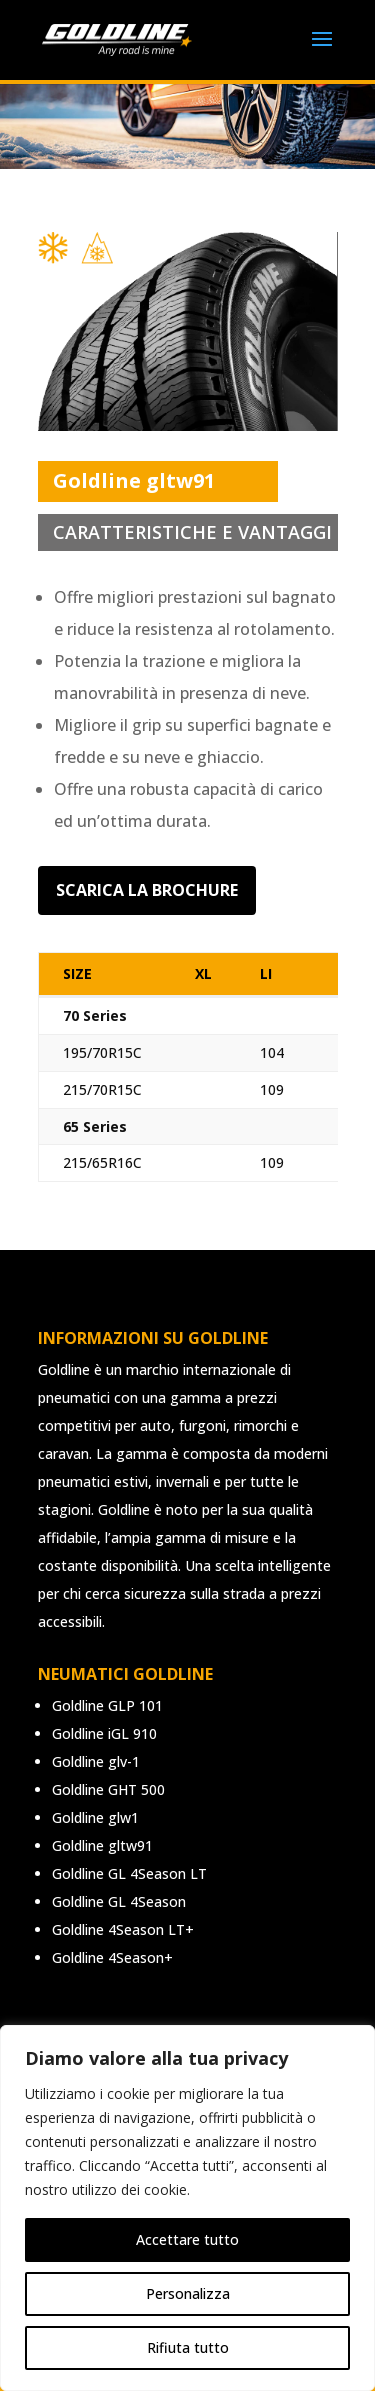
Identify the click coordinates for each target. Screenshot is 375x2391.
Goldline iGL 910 (104, 1733)
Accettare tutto (187, 2239)
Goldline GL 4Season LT (129, 1873)
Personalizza (188, 2293)
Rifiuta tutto (188, 2347)
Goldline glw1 (95, 1817)
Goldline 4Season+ (112, 1957)
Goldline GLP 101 (107, 1705)
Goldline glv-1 (96, 1761)
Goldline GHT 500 (108, 1789)
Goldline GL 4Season (119, 1901)
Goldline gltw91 (102, 1845)
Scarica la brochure (147, 890)
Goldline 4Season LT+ (123, 1929)
